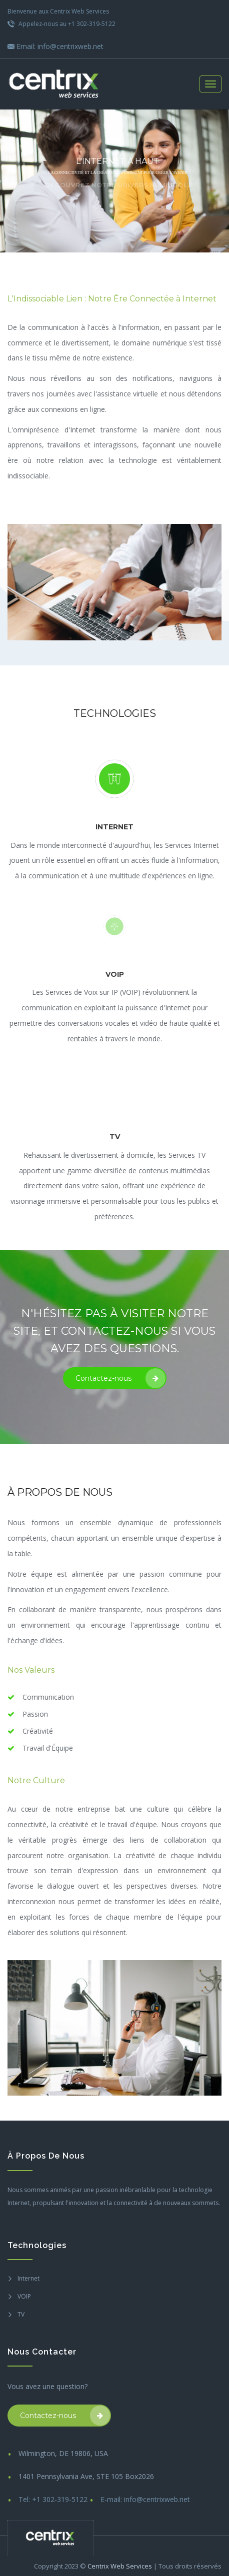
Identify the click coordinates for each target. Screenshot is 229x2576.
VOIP (24, 2296)
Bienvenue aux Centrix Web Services (58, 11)
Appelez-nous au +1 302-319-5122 (62, 23)
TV (21, 2314)
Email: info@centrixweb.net (56, 46)
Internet (29, 2278)
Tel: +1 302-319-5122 (53, 2499)
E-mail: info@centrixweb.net (145, 2499)
